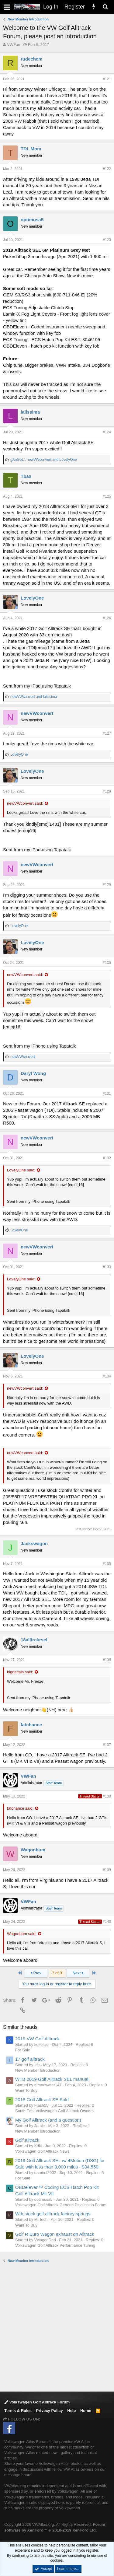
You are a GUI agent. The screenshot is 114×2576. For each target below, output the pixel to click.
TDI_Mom (31, 148)
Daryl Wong (33, 1073)
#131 (107, 1093)
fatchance (31, 1724)
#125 (107, 496)
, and (43, 459)
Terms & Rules (18, 2410)
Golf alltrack (27, 2140)
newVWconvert (37, 713)
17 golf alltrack (30, 2059)
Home (85, 2410)
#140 (107, 1922)
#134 (107, 1376)
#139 (107, 1870)
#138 (107, 1796)
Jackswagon (34, 1543)
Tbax (26, 476)
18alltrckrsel (34, 1639)
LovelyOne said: (21, 1170)
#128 (107, 791)
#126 (107, 618)
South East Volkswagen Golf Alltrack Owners (54, 2111)
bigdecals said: (20, 1672)
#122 (107, 169)
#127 (107, 733)
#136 (107, 1660)
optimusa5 (32, 219)
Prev (36, 1973)
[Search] (105, 7)
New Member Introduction (37, 2070)
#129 (107, 885)
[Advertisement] (57, 2327)
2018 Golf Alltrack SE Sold (42, 2099)
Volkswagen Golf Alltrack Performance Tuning (55, 2245)
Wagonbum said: (21, 1933)
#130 (107, 963)
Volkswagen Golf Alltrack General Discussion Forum (60, 2205)
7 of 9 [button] (57, 1973)
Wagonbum (33, 1849)
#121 (107, 79)
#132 (107, 1158)
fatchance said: (20, 1808)
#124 (107, 432)
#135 (107, 1564)
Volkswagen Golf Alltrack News (42, 2151)
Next (78, 1973)
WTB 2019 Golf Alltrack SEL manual (51, 2079)
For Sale (22, 2050)
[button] (6, 7)
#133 (107, 1267)
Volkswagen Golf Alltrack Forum (37, 2402)
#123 (107, 240)
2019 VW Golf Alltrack (37, 2038)
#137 (107, 1745)
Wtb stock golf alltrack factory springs (53, 2213)
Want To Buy (26, 2090)
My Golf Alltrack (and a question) (48, 2120)
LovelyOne (32, 597)
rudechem (32, 58)
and (33, 697)
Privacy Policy (49, 2410)
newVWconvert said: (25, 803)
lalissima (30, 412)
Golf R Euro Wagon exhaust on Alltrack (54, 2234)
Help (71, 2410)
